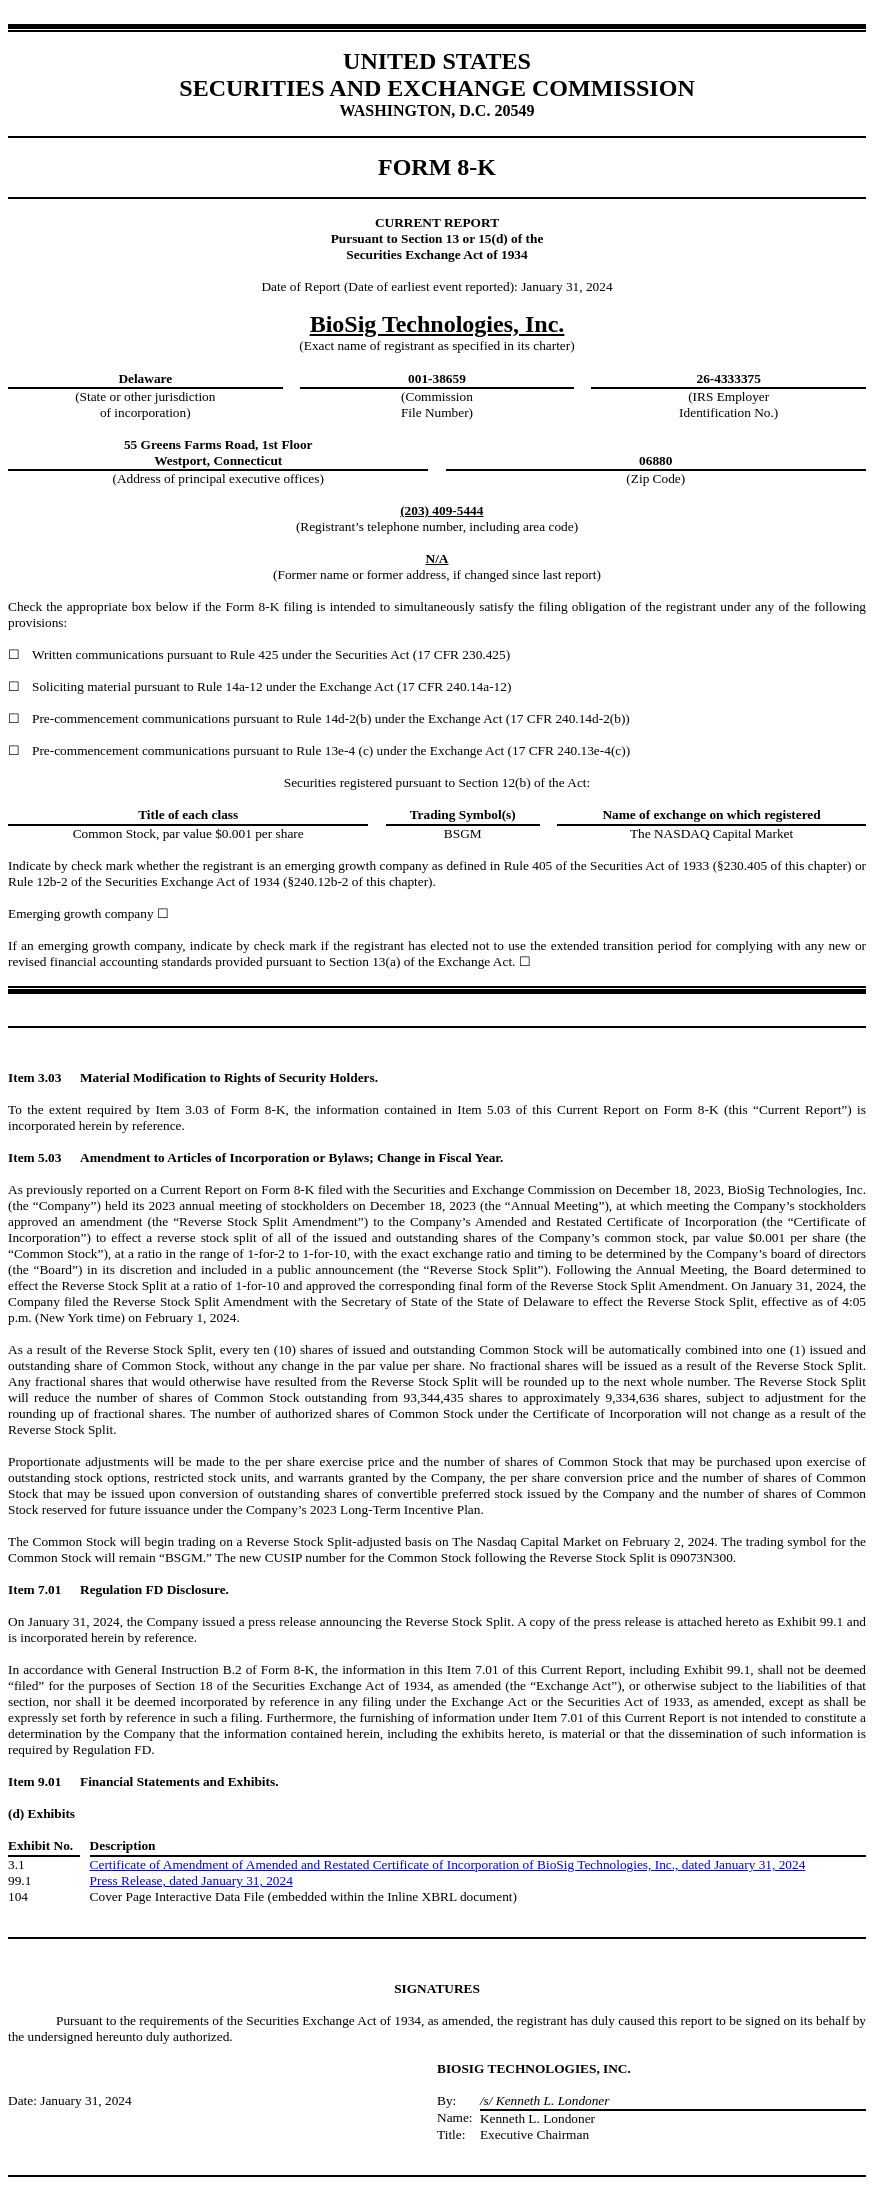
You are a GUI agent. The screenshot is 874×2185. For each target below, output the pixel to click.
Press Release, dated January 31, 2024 (191, 1880)
